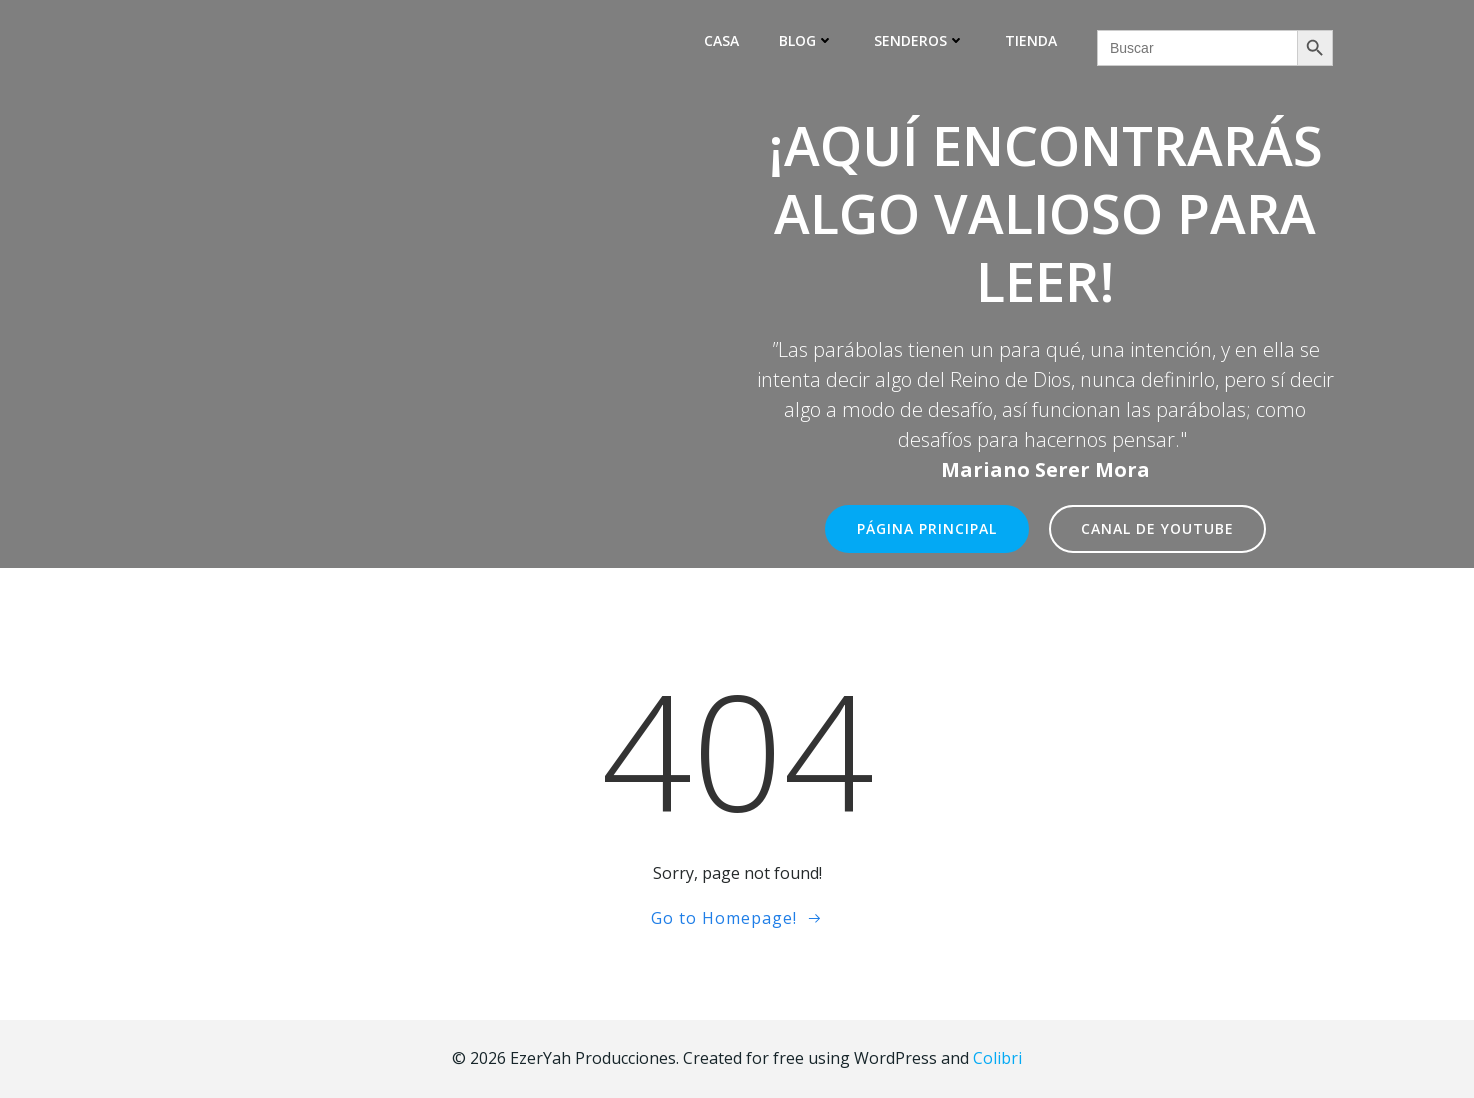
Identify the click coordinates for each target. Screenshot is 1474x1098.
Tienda (1031, 40)
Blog (806, 40)
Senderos (919, 40)
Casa (721, 40)
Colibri (997, 1059)
